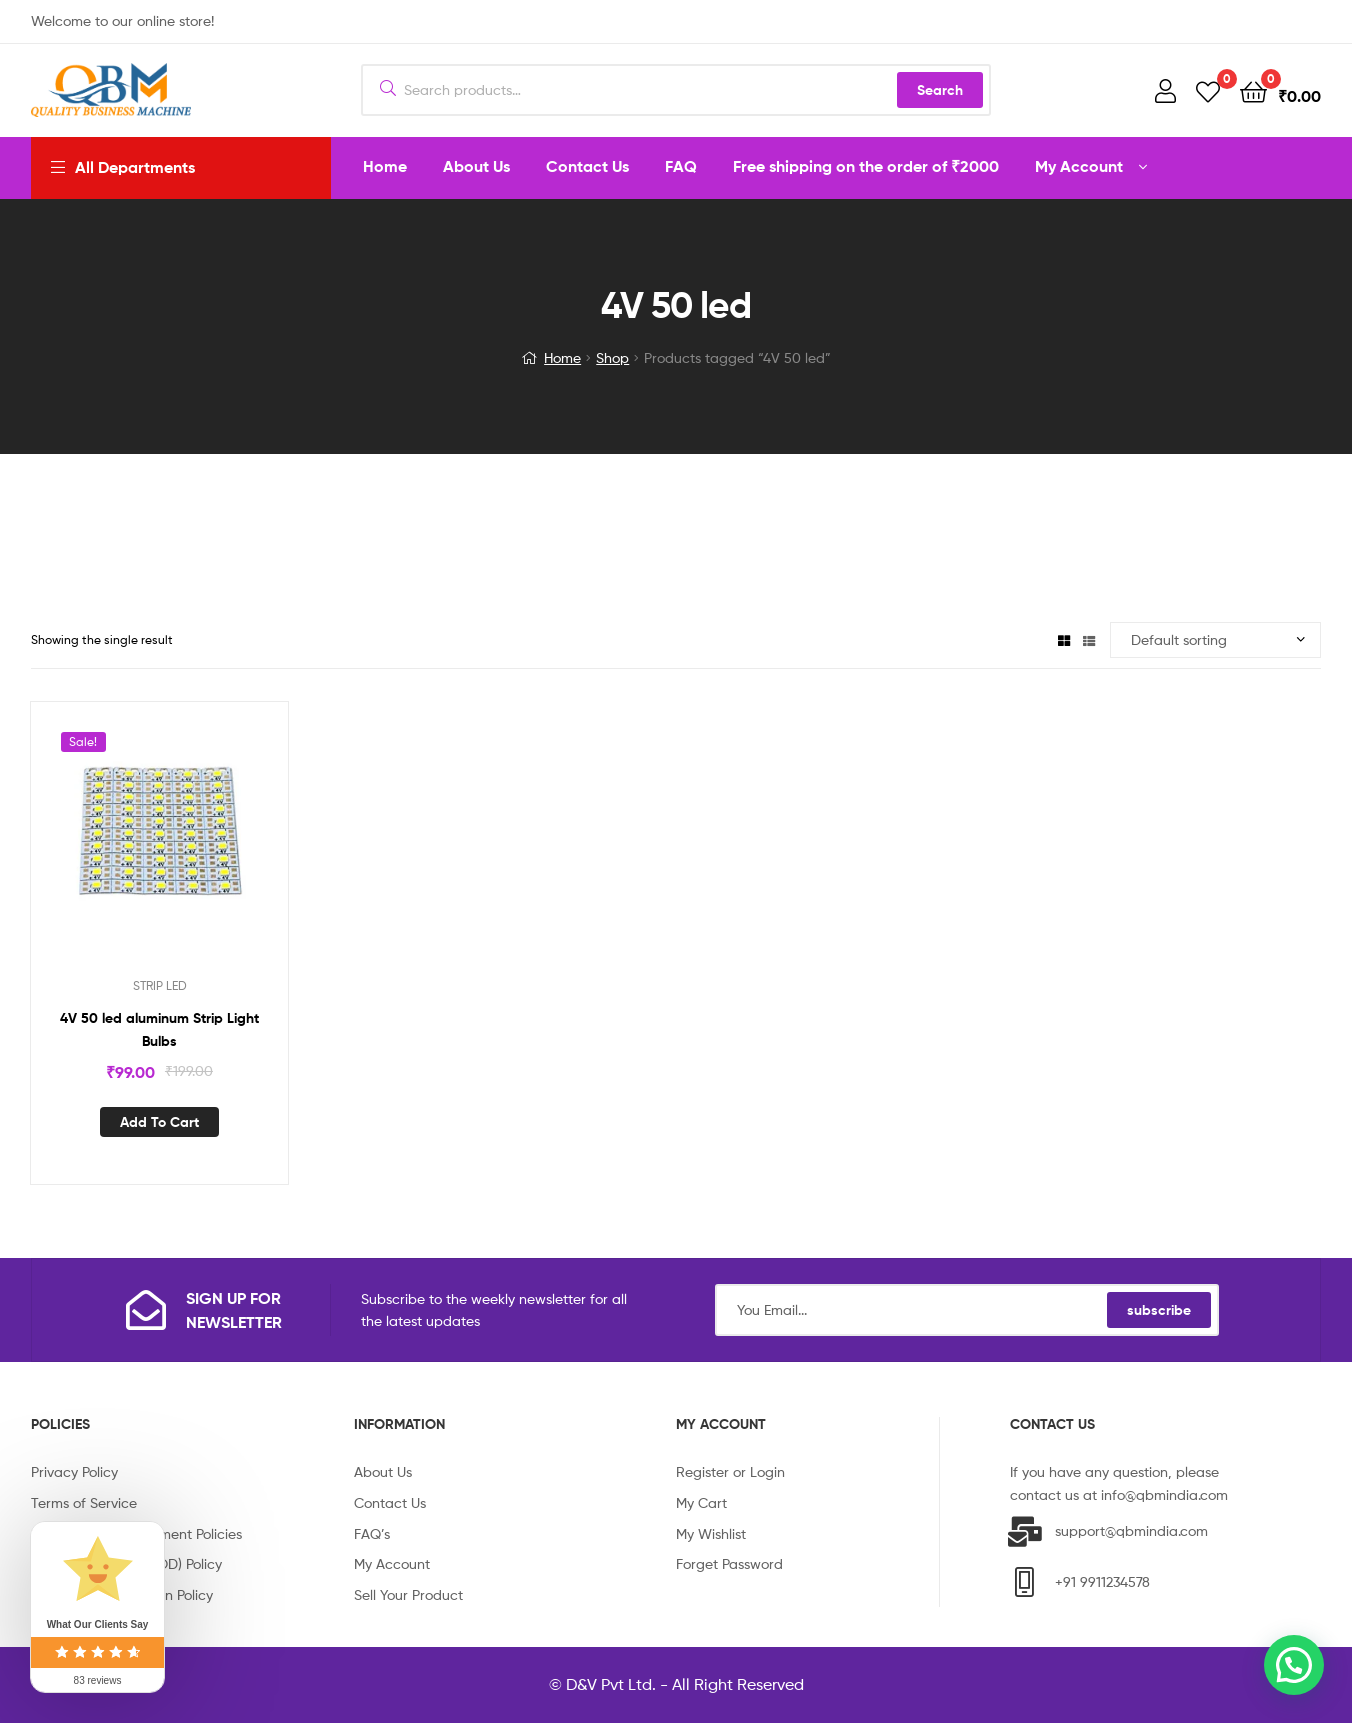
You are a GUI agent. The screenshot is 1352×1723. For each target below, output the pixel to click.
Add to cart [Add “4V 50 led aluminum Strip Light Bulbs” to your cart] (159, 1122)
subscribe (1159, 1310)
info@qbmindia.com (1164, 1494)
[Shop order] (1215, 640)
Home (562, 357)
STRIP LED (160, 985)
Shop (612, 357)
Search (940, 90)
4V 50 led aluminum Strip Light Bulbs (159, 1029)
